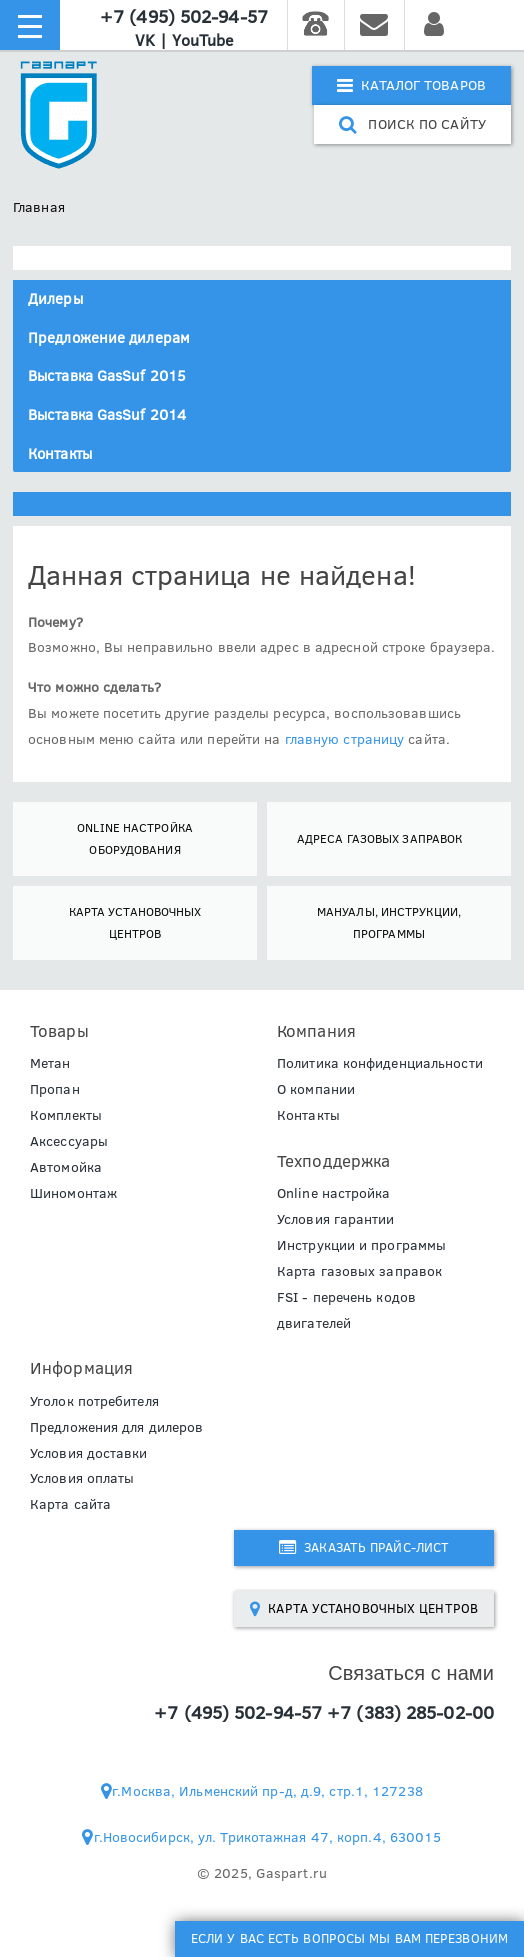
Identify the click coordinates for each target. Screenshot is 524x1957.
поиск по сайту (412, 124)
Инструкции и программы (361, 1245)
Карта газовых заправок (359, 1271)
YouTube (202, 40)
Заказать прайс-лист (364, 1547)
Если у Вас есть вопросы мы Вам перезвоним (349, 1938)
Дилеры (55, 298)
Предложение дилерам (109, 337)
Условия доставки (89, 1453)
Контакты (60, 453)
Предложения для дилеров (116, 1427)
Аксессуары (69, 1141)
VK (145, 40)
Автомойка (66, 1167)
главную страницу (345, 739)
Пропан (55, 1089)
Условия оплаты (82, 1478)
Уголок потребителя (94, 1401)
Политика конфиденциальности (380, 1063)
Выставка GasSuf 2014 (107, 414)
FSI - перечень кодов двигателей (346, 1310)
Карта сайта (70, 1504)
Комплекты (66, 1115)
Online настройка (334, 1193)
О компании (316, 1089)
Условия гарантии (336, 1219)
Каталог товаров (411, 85)
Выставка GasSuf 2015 (107, 375)
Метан (50, 1063)
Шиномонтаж (73, 1193)
